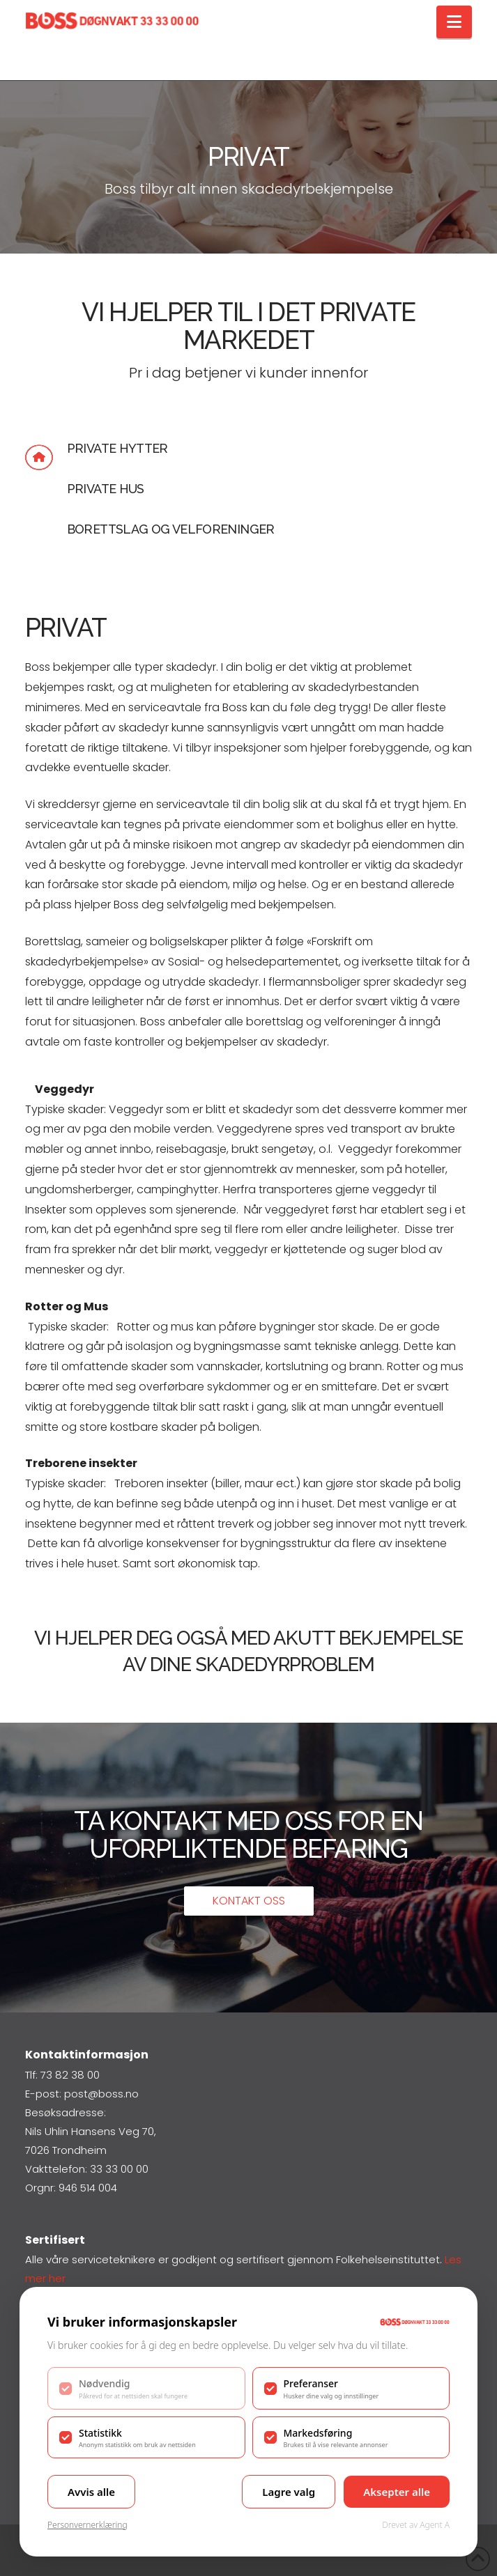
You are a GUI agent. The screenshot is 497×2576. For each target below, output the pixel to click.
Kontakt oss (249, 1901)
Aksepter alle (396, 2492)
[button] (454, 22)
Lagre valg (288, 2492)
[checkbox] (146, 2388)
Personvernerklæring (87, 2525)
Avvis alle (91, 2492)
